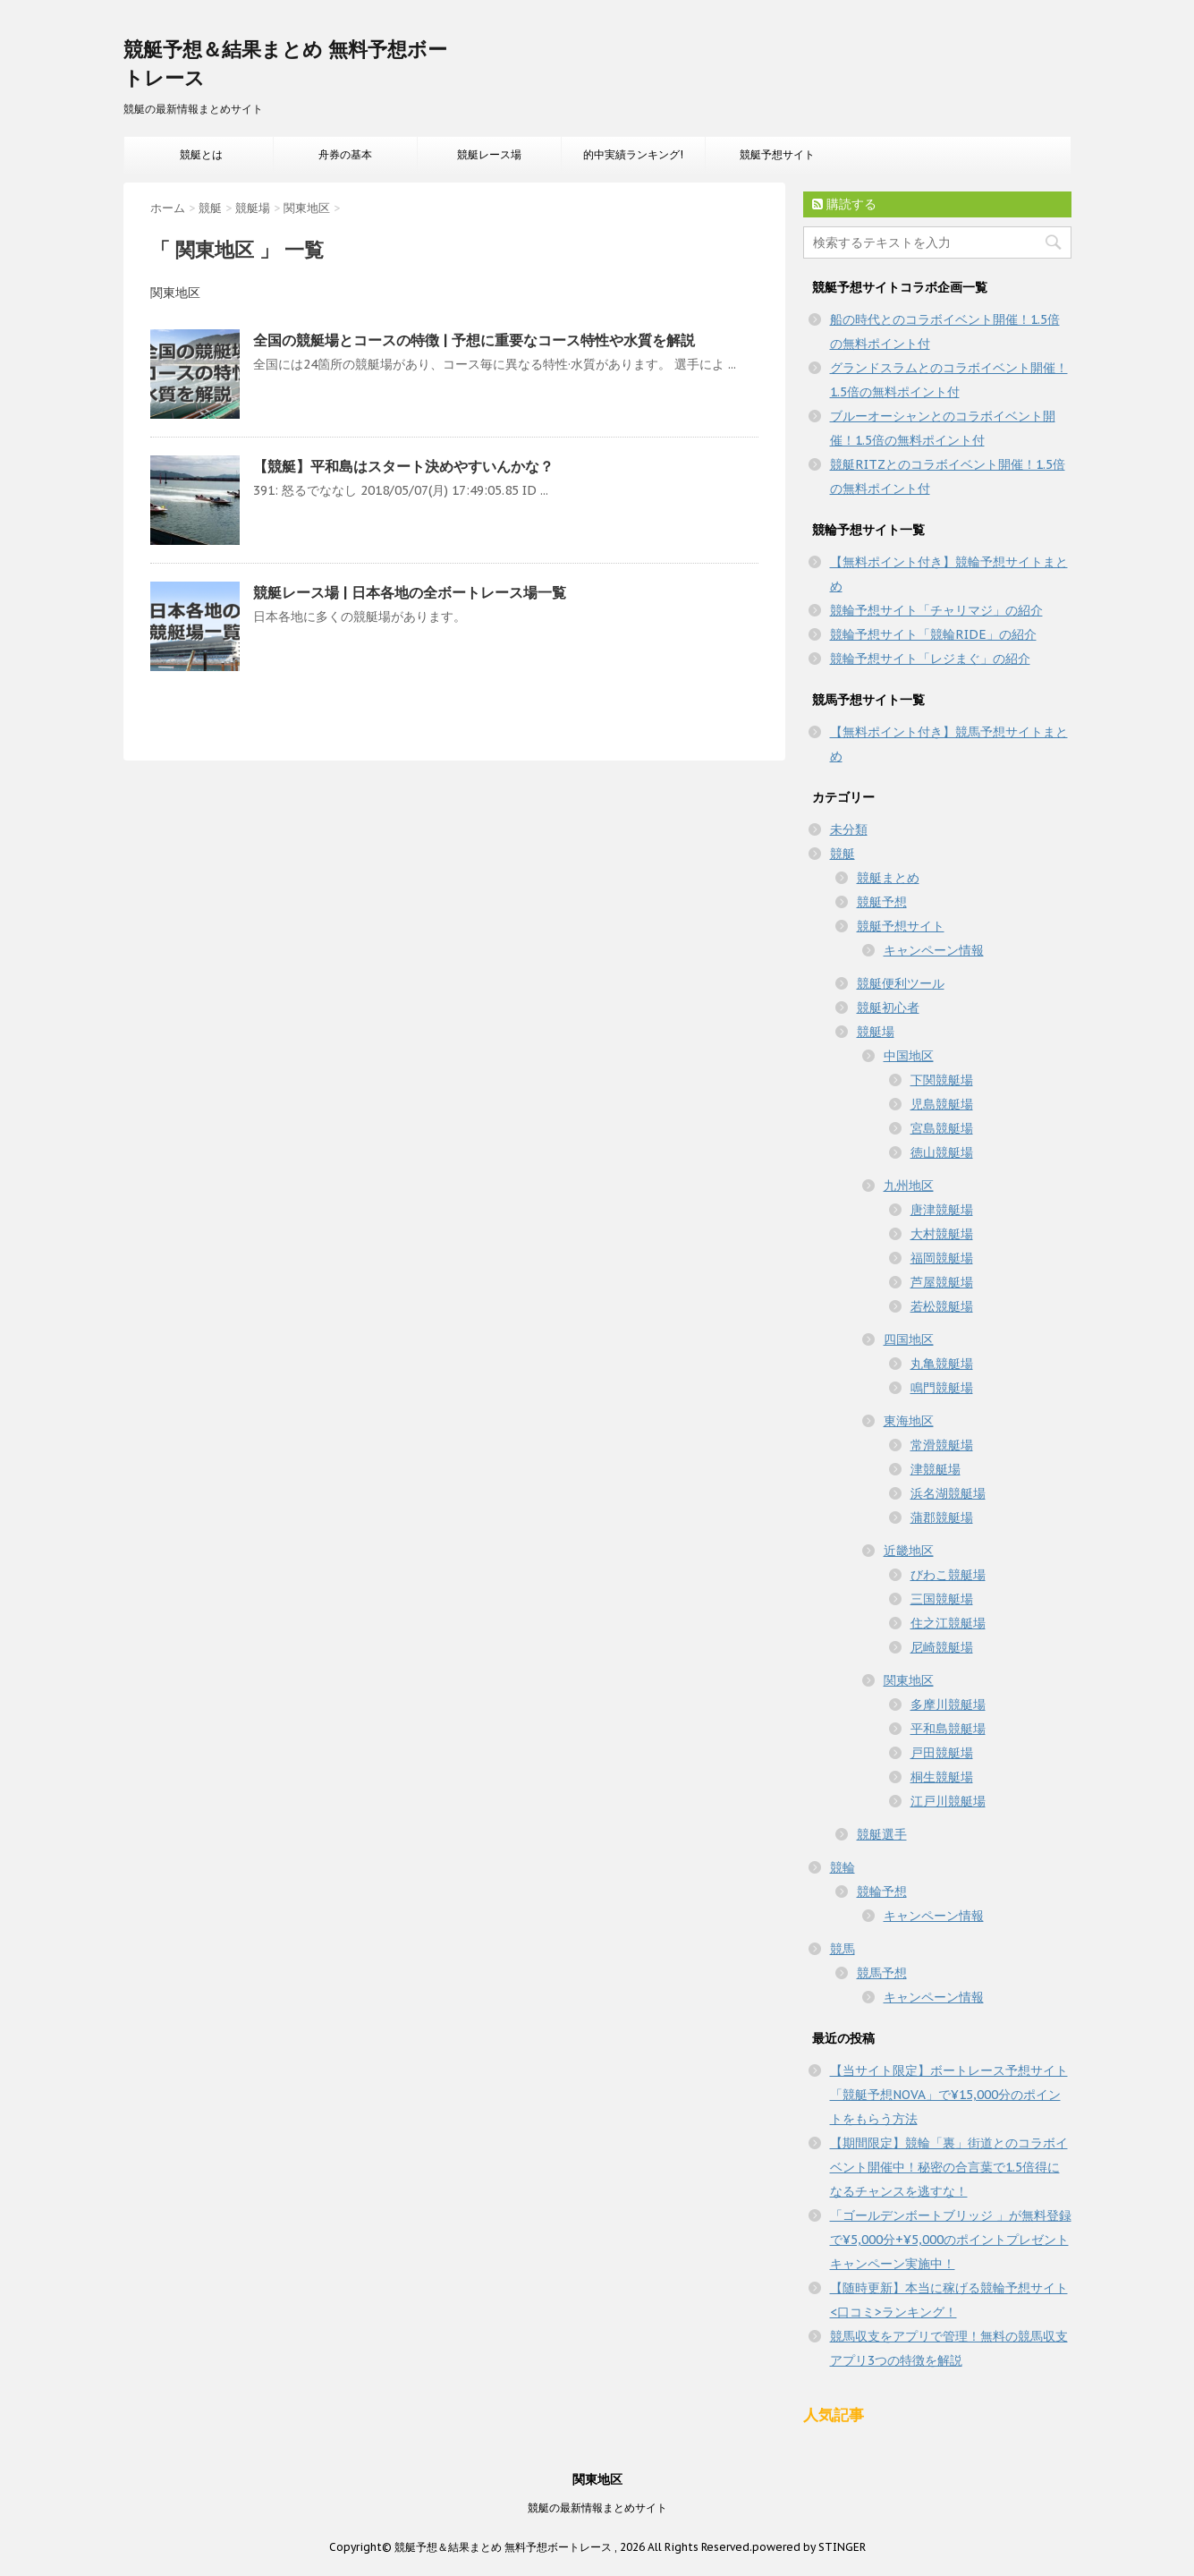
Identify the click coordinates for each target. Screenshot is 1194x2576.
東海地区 (909, 1421)
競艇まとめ (888, 878)
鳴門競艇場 (941, 1388)
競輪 (842, 1867)
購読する (844, 204)
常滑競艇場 (941, 1445)
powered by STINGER (809, 2547)
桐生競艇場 (941, 1777)
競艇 (842, 854)
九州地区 (909, 1185)
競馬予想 (882, 1973)
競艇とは (201, 154)
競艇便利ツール (900, 983)
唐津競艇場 (941, 1210)
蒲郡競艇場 (941, 1517)
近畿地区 (909, 1551)
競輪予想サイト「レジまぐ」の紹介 (930, 658)
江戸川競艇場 (948, 1801)
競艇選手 (882, 1834)
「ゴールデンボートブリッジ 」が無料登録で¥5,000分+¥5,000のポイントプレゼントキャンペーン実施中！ (950, 2239)
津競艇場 (935, 1469)
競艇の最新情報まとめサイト (597, 2507)
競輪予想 (882, 1891)
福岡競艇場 (941, 1258)
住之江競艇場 (948, 1623)
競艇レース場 (489, 154)
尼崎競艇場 (941, 1647)
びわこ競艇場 (948, 1575)
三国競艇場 (941, 1599)
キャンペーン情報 (934, 950)
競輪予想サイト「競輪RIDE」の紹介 (933, 634)
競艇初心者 (888, 1007)
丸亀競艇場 (941, 1364)
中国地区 (909, 1056)
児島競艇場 (941, 1104)
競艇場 (875, 1032)
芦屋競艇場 (941, 1282)
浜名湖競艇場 (948, 1493)
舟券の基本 (345, 154)
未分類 (849, 829)
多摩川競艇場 (948, 1704)
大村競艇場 (941, 1234)
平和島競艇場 (948, 1729)
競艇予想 (882, 902)
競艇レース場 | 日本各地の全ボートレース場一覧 (409, 592)
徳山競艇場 (941, 1152)
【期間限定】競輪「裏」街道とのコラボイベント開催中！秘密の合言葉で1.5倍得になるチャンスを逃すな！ (949, 2167)
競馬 (842, 1949)
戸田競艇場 (941, 1753)
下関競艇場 (941, 1080)
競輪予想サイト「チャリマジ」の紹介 (936, 610)
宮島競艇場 (941, 1128)
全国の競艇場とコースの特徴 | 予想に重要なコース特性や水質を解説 (474, 340)
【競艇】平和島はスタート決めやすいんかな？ (403, 466)
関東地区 (909, 1680)
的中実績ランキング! (633, 154)
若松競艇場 (941, 1306)
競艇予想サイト (777, 154)
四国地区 (909, 1339)
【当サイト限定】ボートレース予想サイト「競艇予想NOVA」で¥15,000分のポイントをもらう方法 (949, 2094)
